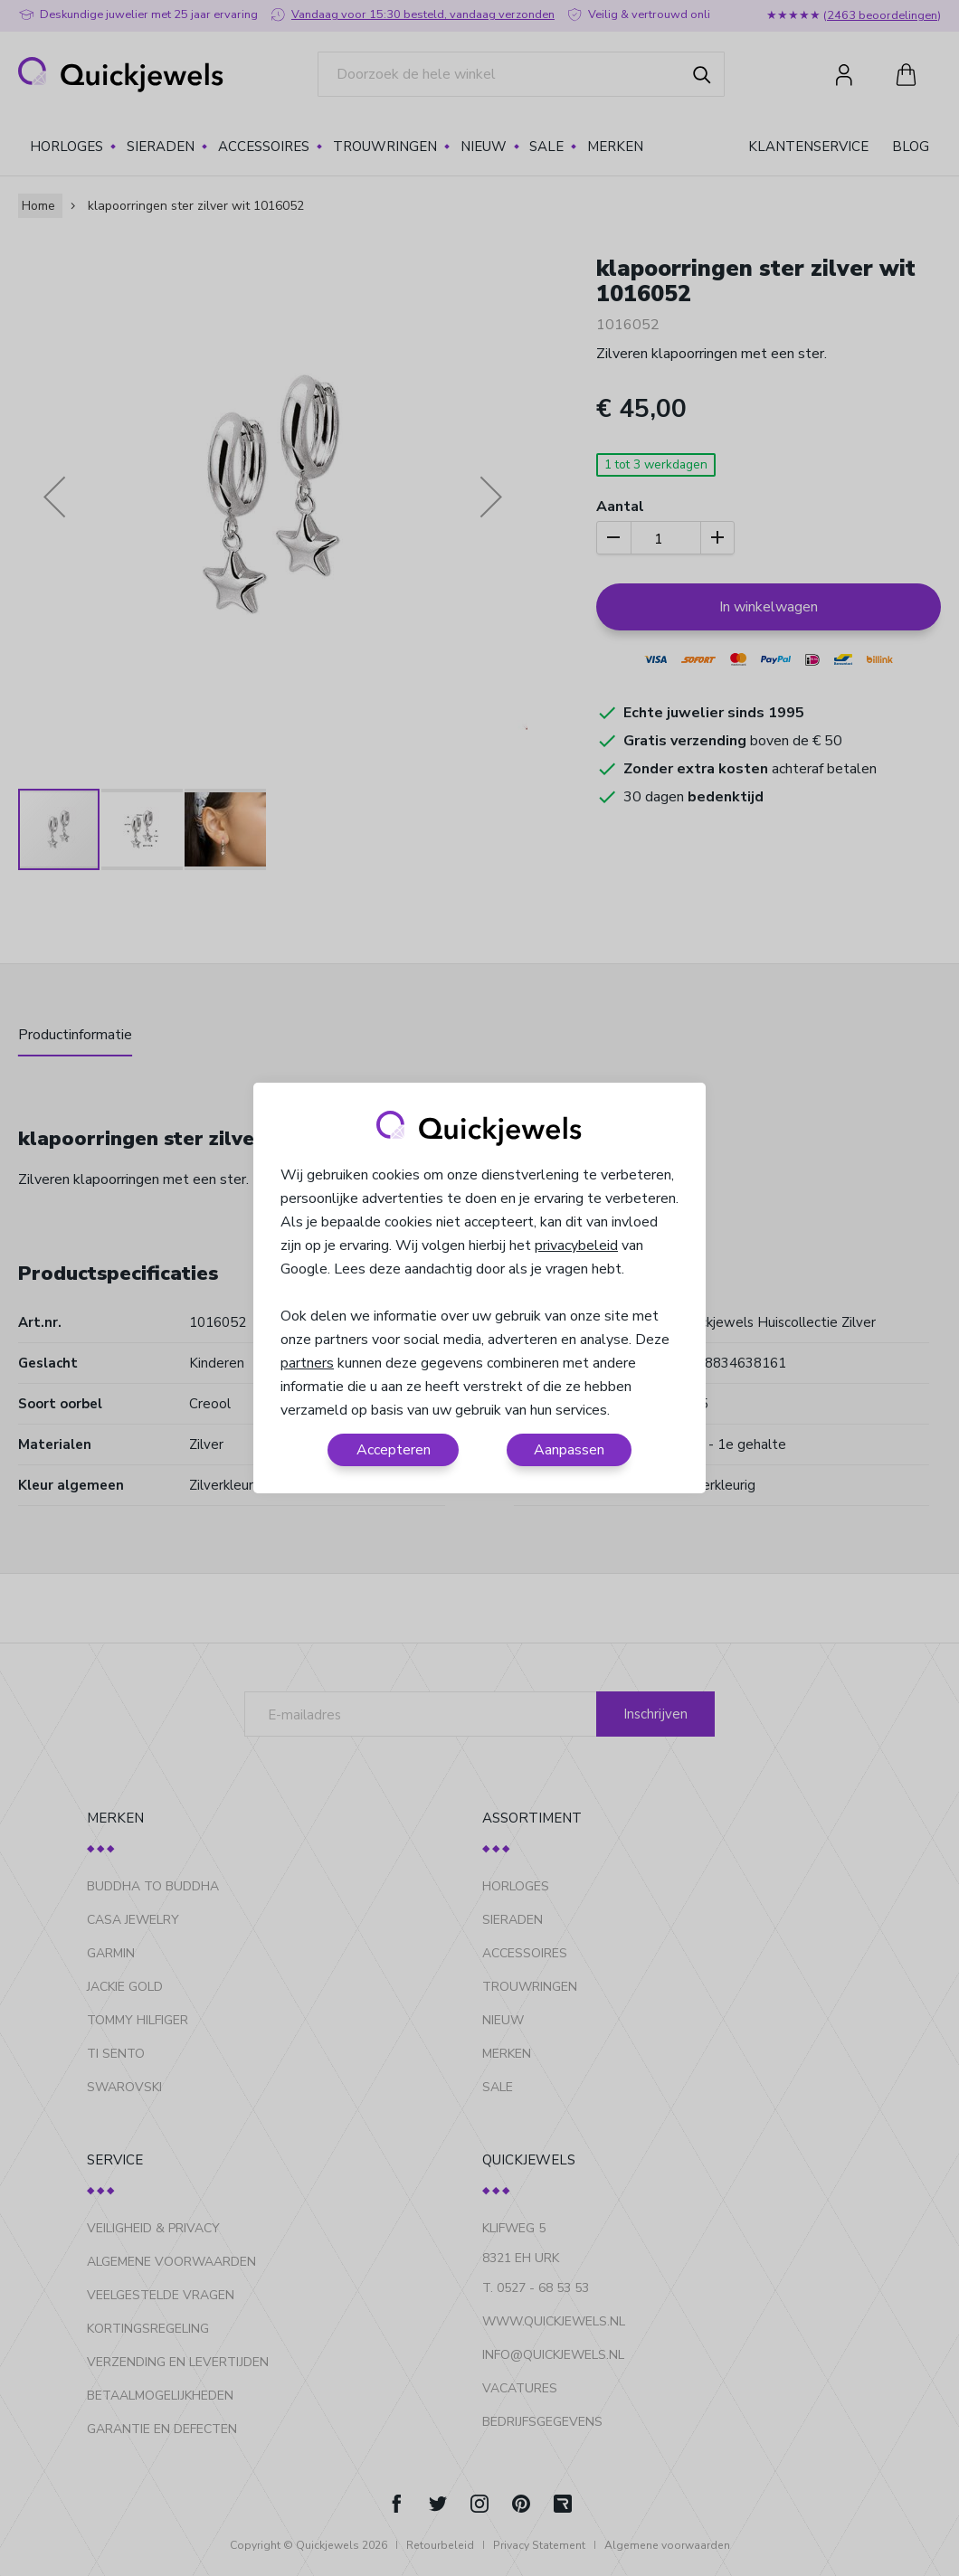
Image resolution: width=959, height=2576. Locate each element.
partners (307, 1363)
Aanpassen (569, 1450)
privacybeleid (576, 1245)
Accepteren (393, 1450)
